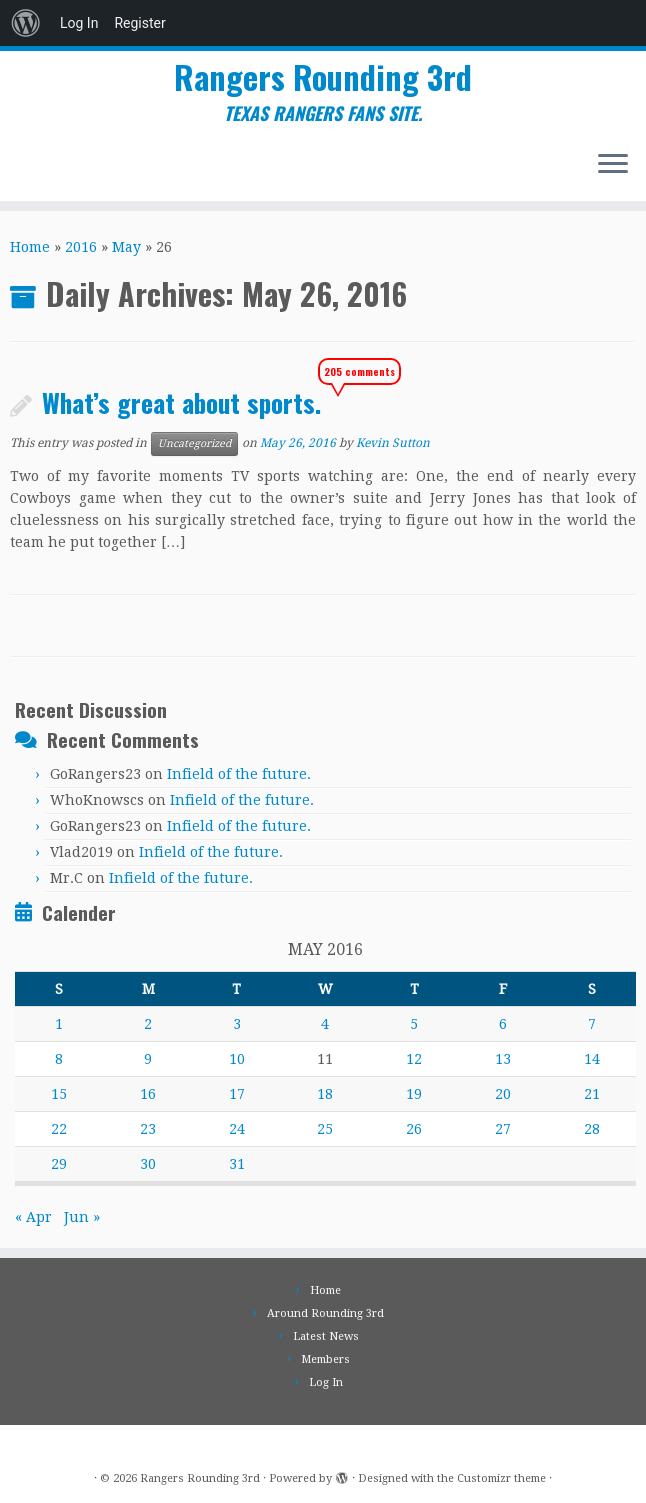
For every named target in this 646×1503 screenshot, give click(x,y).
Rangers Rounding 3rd (323, 77)
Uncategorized (194, 443)
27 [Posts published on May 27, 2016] (503, 1129)
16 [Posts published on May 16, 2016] (148, 1094)
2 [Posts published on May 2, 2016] (148, 1024)
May (126, 247)
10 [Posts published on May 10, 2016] (237, 1059)
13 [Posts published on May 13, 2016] (503, 1059)
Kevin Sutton (393, 443)
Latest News (326, 1336)
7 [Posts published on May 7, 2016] (592, 1024)
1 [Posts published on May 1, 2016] (59, 1024)
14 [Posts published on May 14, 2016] (592, 1059)
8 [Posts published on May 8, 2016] (59, 1059)
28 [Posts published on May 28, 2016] (592, 1129)
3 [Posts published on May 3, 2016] (237, 1024)
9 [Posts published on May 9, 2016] (148, 1059)
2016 (81, 247)
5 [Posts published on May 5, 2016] (414, 1024)
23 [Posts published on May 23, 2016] (148, 1129)
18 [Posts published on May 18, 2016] (325, 1094)
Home (30, 247)
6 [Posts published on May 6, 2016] (503, 1024)
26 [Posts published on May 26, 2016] (414, 1129)
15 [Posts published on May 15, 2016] (59, 1094)
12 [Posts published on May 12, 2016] (414, 1059)
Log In (79, 23)
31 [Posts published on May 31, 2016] (237, 1164)
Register (139, 23)
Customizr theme (501, 1478)
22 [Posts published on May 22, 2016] (59, 1129)
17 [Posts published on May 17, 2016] (237, 1094)
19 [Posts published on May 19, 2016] (414, 1094)
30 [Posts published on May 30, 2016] (148, 1164)
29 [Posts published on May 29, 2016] (59, 1164)
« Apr (33, 1217)
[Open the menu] (613, 165)
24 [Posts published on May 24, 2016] (237, 1129)
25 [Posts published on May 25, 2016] (325, 1129)
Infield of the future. (239, 774)
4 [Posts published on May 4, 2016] (325, 1024)
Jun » (82, 1217)
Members (325, 1359)
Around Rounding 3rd (325, 1313)
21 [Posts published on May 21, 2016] (592, 1094)
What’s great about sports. (181, 402)
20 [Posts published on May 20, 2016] (503, 1094)
